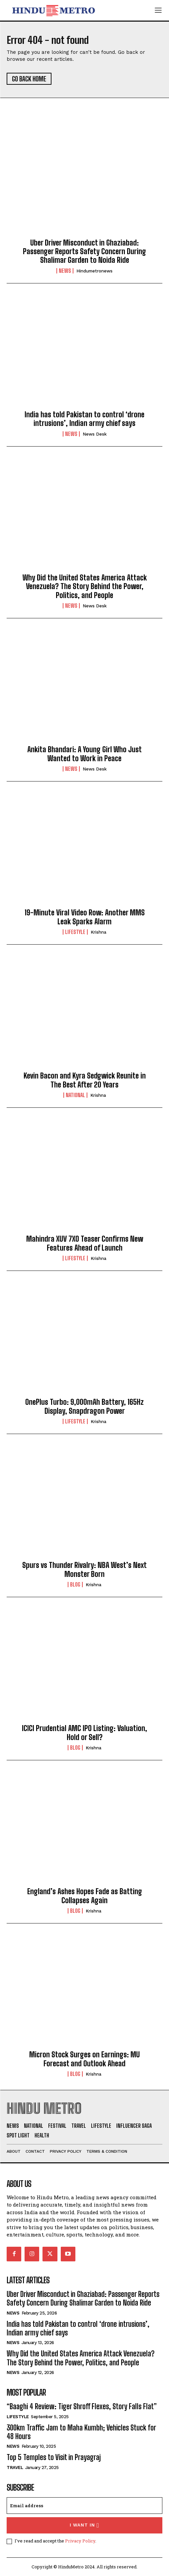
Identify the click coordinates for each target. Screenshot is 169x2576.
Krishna (98, 932)
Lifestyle (75, 932)
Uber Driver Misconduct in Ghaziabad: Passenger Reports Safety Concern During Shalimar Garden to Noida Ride (84, 251)
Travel (15, 2467)
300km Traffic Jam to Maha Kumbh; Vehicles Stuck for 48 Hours (81, 2432)
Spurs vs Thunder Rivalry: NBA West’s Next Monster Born (84, 1569)
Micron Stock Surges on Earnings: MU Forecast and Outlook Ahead (84, 2059)
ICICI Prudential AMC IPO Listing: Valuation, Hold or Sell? (84, 1732)
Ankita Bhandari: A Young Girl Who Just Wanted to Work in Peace (84, 754)
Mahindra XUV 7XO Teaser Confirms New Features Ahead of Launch (84, 1243)
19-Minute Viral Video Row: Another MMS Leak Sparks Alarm (85, 917)
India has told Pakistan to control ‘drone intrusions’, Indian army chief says (84, 419)
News (65, 270)
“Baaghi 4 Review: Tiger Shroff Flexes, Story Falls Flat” (82, 2406)
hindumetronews (94, 270)
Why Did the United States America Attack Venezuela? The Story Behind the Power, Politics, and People (85, 586)
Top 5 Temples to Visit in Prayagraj (54, 2457)
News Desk (95, 434)
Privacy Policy (80, 2541)
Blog (75, 1584)
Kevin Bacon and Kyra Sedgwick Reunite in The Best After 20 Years (85, 1080)
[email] (84, 2505)
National (75, 1095)
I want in (84, 2525)
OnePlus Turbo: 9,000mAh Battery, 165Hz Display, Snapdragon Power (84, 1406)
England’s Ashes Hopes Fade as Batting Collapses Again (84, 1896)
